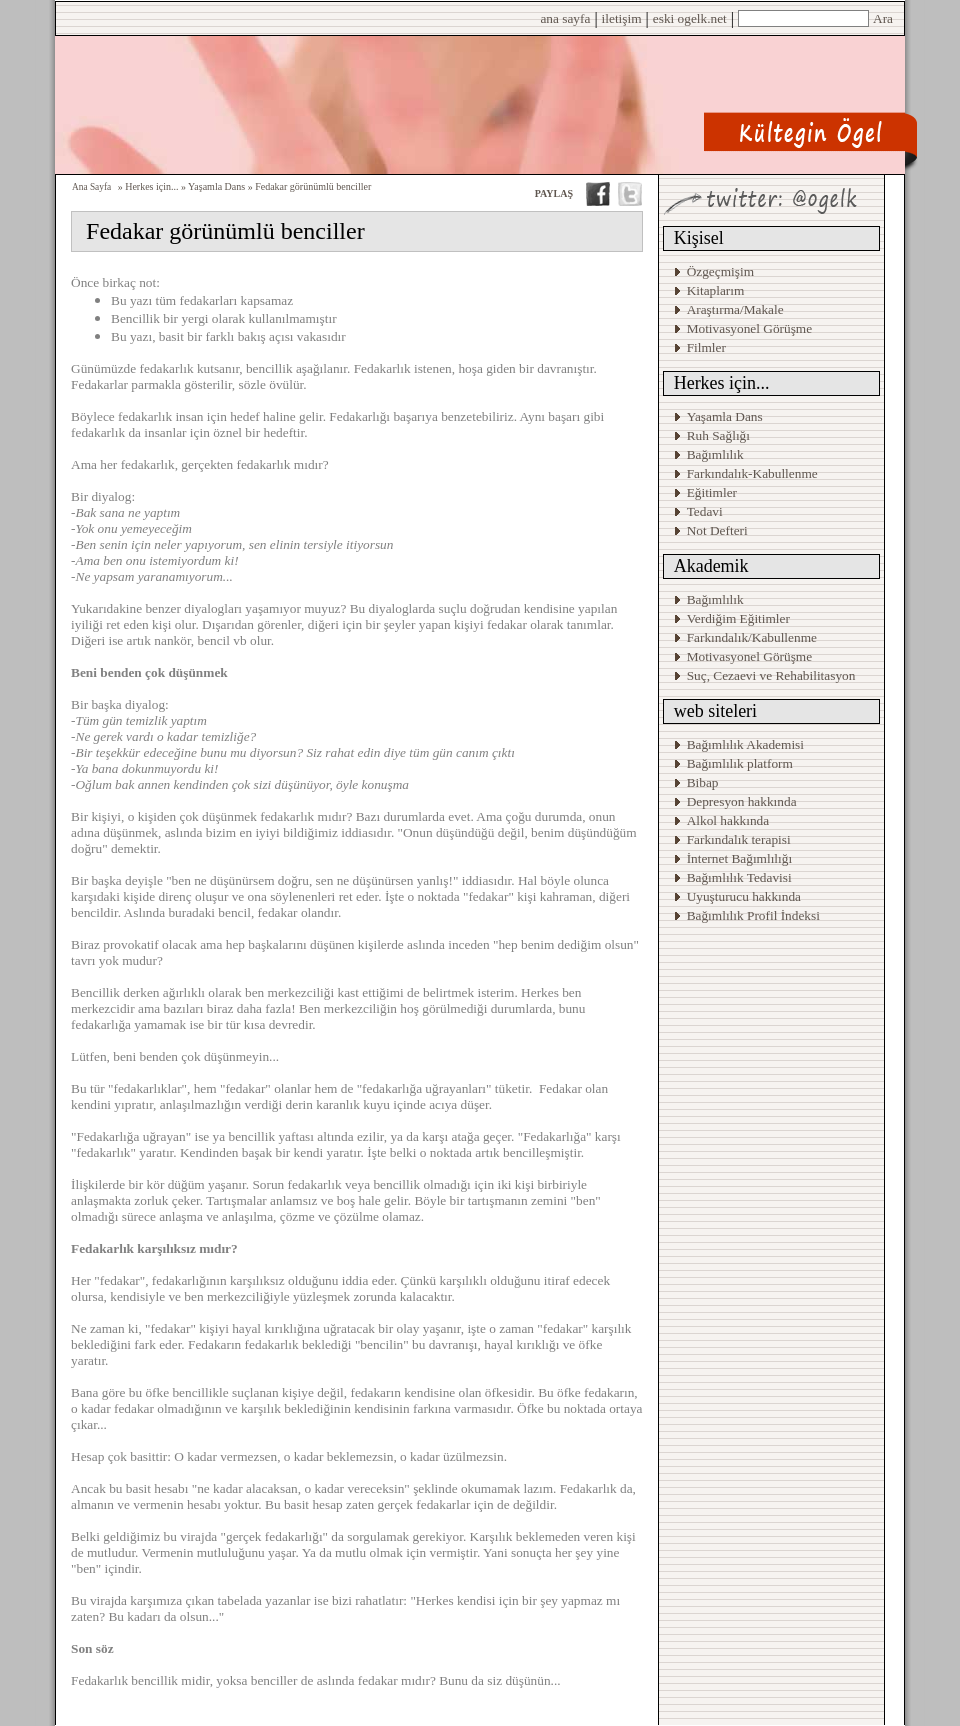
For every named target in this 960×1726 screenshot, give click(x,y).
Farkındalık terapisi (739, 839)
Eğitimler (712, 492)
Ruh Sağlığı (718, 435)
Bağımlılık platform (740, 763)
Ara (883, 18)
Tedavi (705, 511)
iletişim (622, 18)
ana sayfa (565, 18)
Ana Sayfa (91, 187)
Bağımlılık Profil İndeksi (753, 915)
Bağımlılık (715, 454)
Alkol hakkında (728, 820)
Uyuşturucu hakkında (744, 896)
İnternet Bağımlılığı (740, 858)
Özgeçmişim (720, 271)
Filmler (706, 347)
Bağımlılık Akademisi (747, 744)
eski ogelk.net (690, 18)
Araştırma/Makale (735, 309)
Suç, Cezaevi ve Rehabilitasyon (771, 675)
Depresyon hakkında (742, 801)
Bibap (703, 782)
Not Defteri (717, 530)
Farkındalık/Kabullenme (752, 637)
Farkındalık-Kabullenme (752, 473)
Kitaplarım (716, 290)
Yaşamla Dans (725, 416)
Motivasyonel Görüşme (750, 328)
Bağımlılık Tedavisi (739, 877)
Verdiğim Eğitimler (738, 618)
